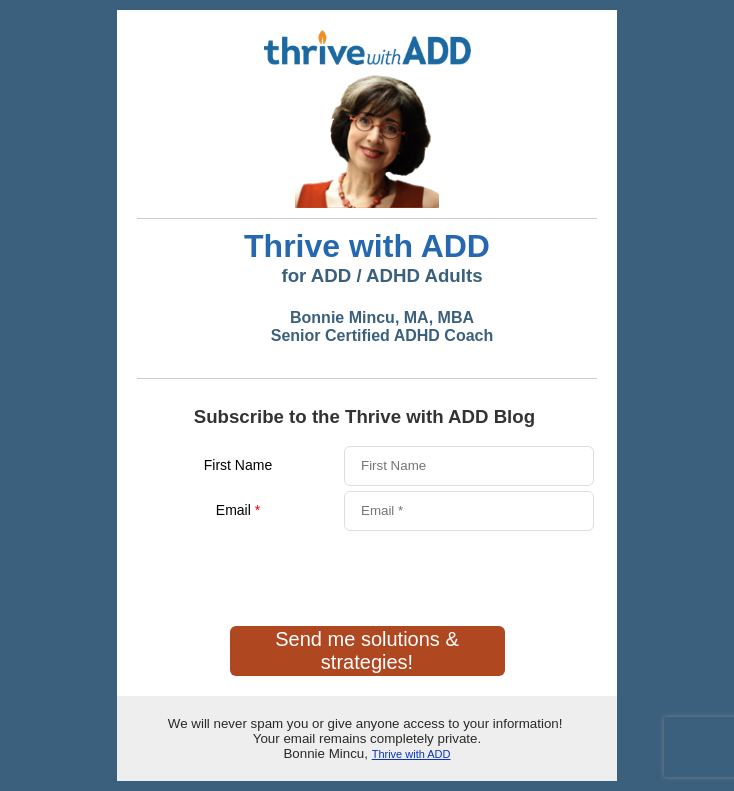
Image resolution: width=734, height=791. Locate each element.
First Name (238, 465)
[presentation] (289, 572)
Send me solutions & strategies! (366, 650)
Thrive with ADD (411, 754)
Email (238, 510)
